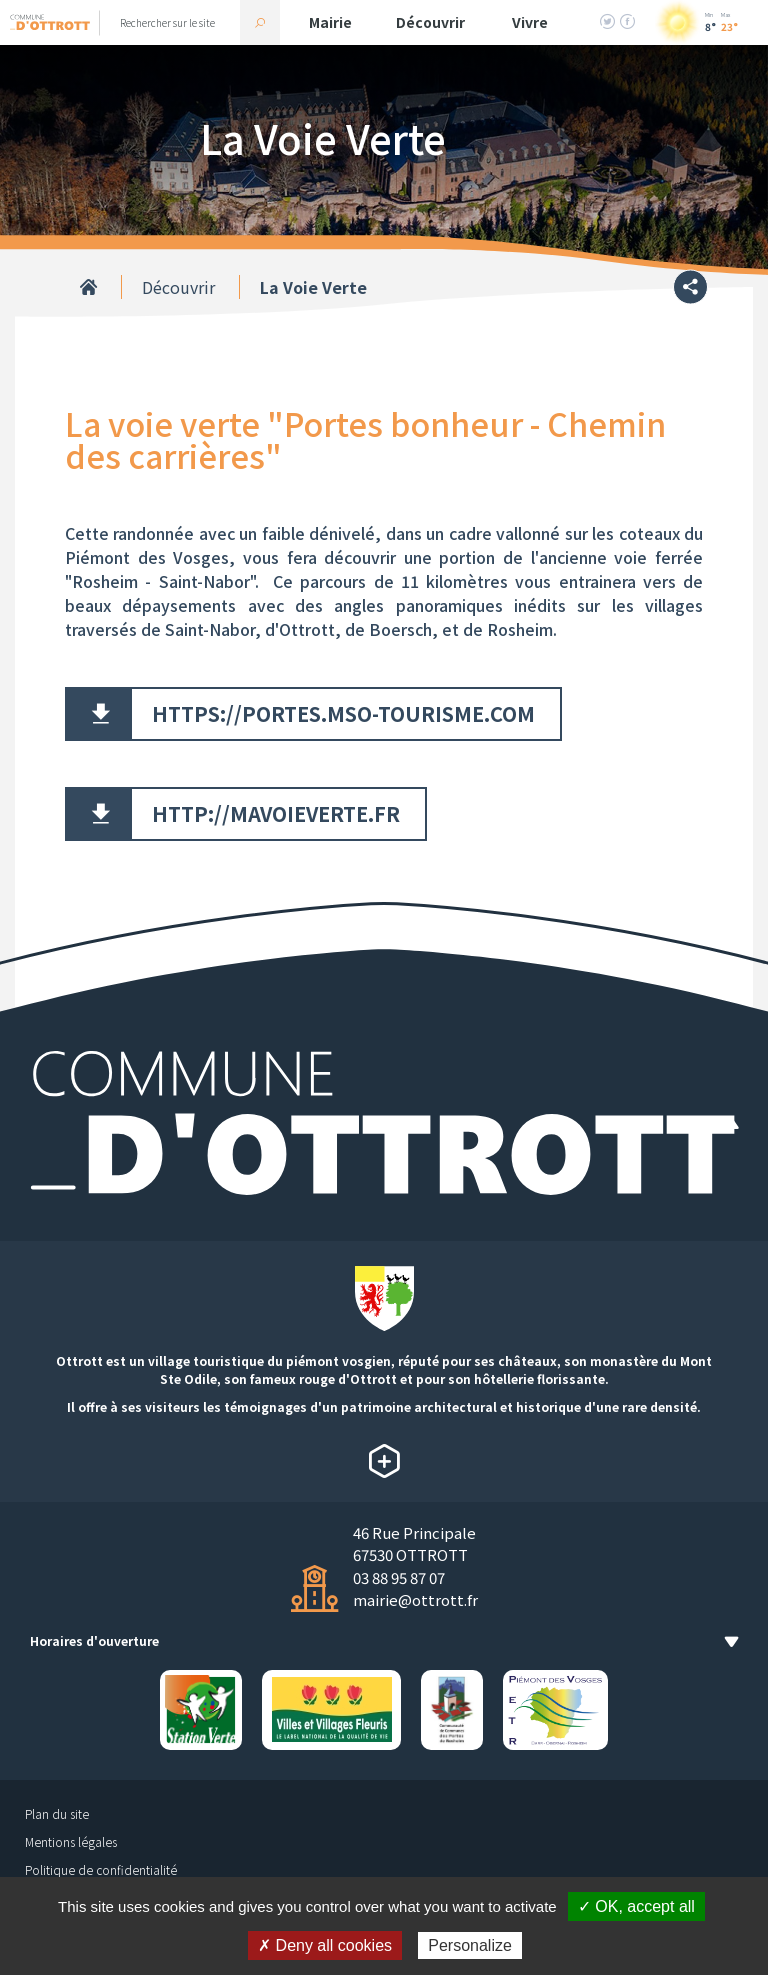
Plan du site (57, 1813)
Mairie (330, 22)
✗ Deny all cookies (325, 1945)
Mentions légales (71, 1841)
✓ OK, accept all (636, 1906)
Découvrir (430, 22)
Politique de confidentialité (101, 1869)
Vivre (530, 22)
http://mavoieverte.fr (276, 813)
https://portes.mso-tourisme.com (343, 713)
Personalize (470, 1945)
